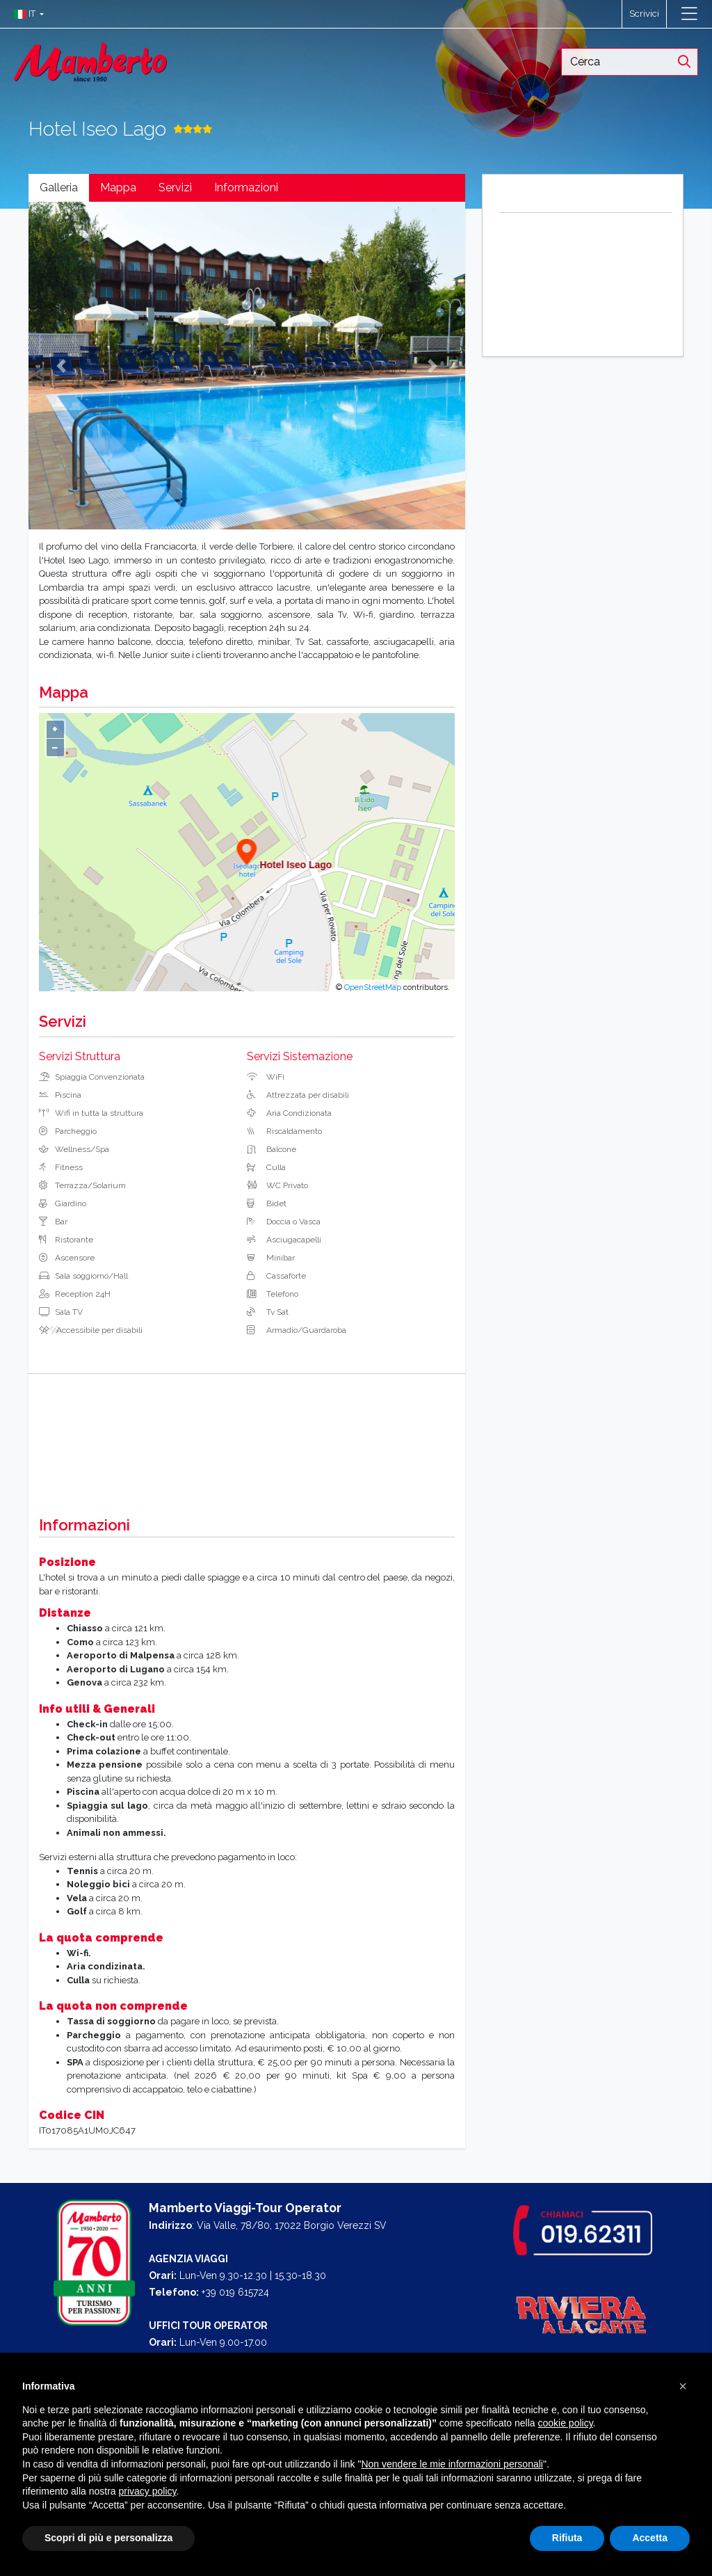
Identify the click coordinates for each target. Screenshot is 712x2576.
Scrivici (644, 13)
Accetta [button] (650, 2537)
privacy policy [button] (148, 2491)
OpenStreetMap (372, 987)
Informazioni (246, 187)
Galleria (59, 187)
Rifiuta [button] (567, 2537)
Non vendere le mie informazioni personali (451, 2464)
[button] (25, 14)
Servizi (175, 187)
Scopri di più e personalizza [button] (108, 2537)
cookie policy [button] (564, 2423)
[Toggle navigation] (689, 14)
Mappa (118, 187)
